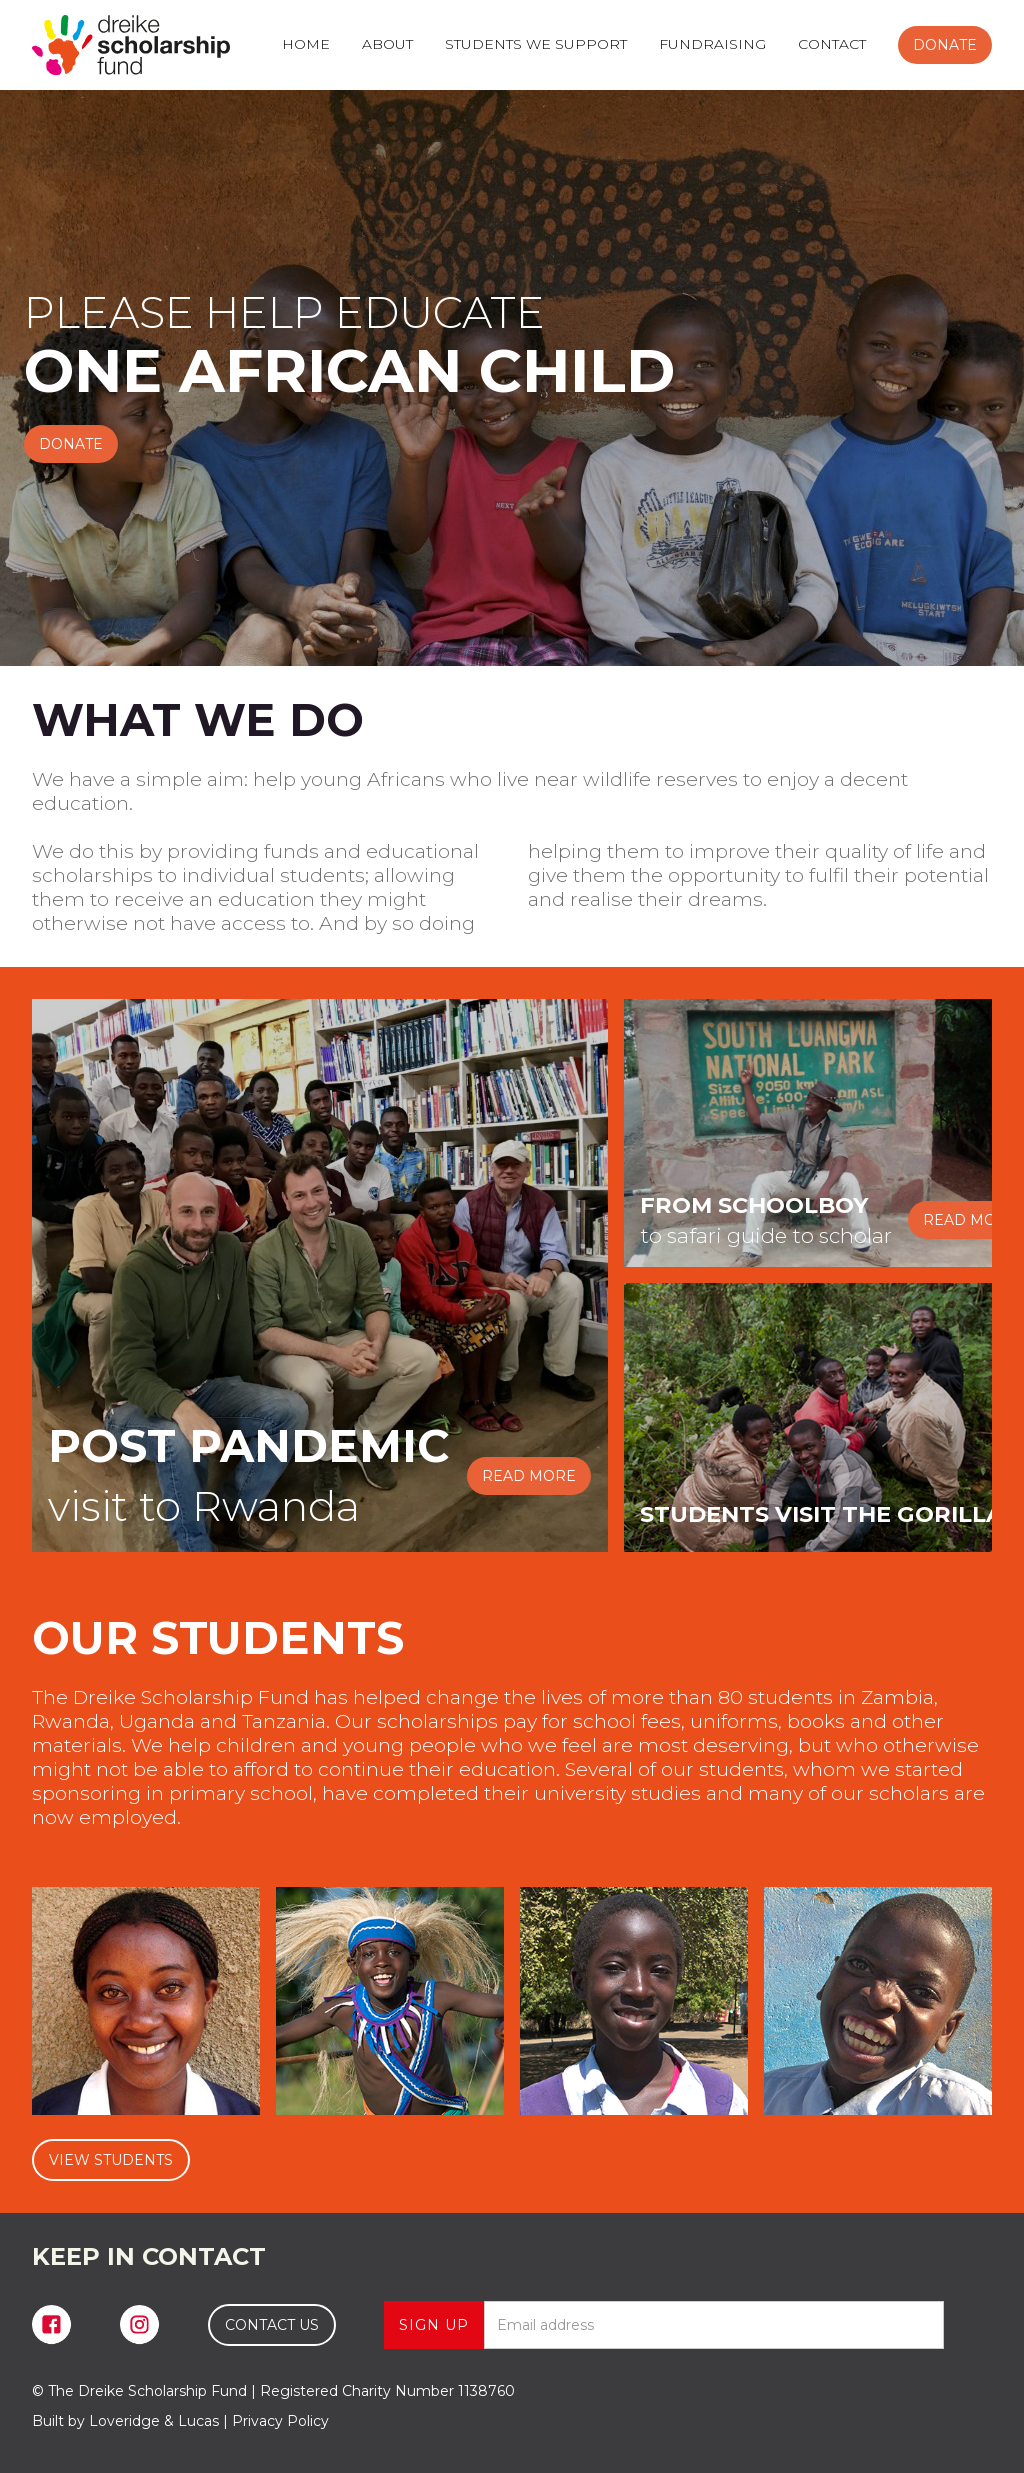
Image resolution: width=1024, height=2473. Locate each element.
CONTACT (832, 44)
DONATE (945, 45)
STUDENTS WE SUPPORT (536, 44)
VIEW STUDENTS (111, 2160)
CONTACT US (272, 2325)
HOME (306, 44)
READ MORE (529, 1476)
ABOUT (387, 44)
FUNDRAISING (712, 44)
